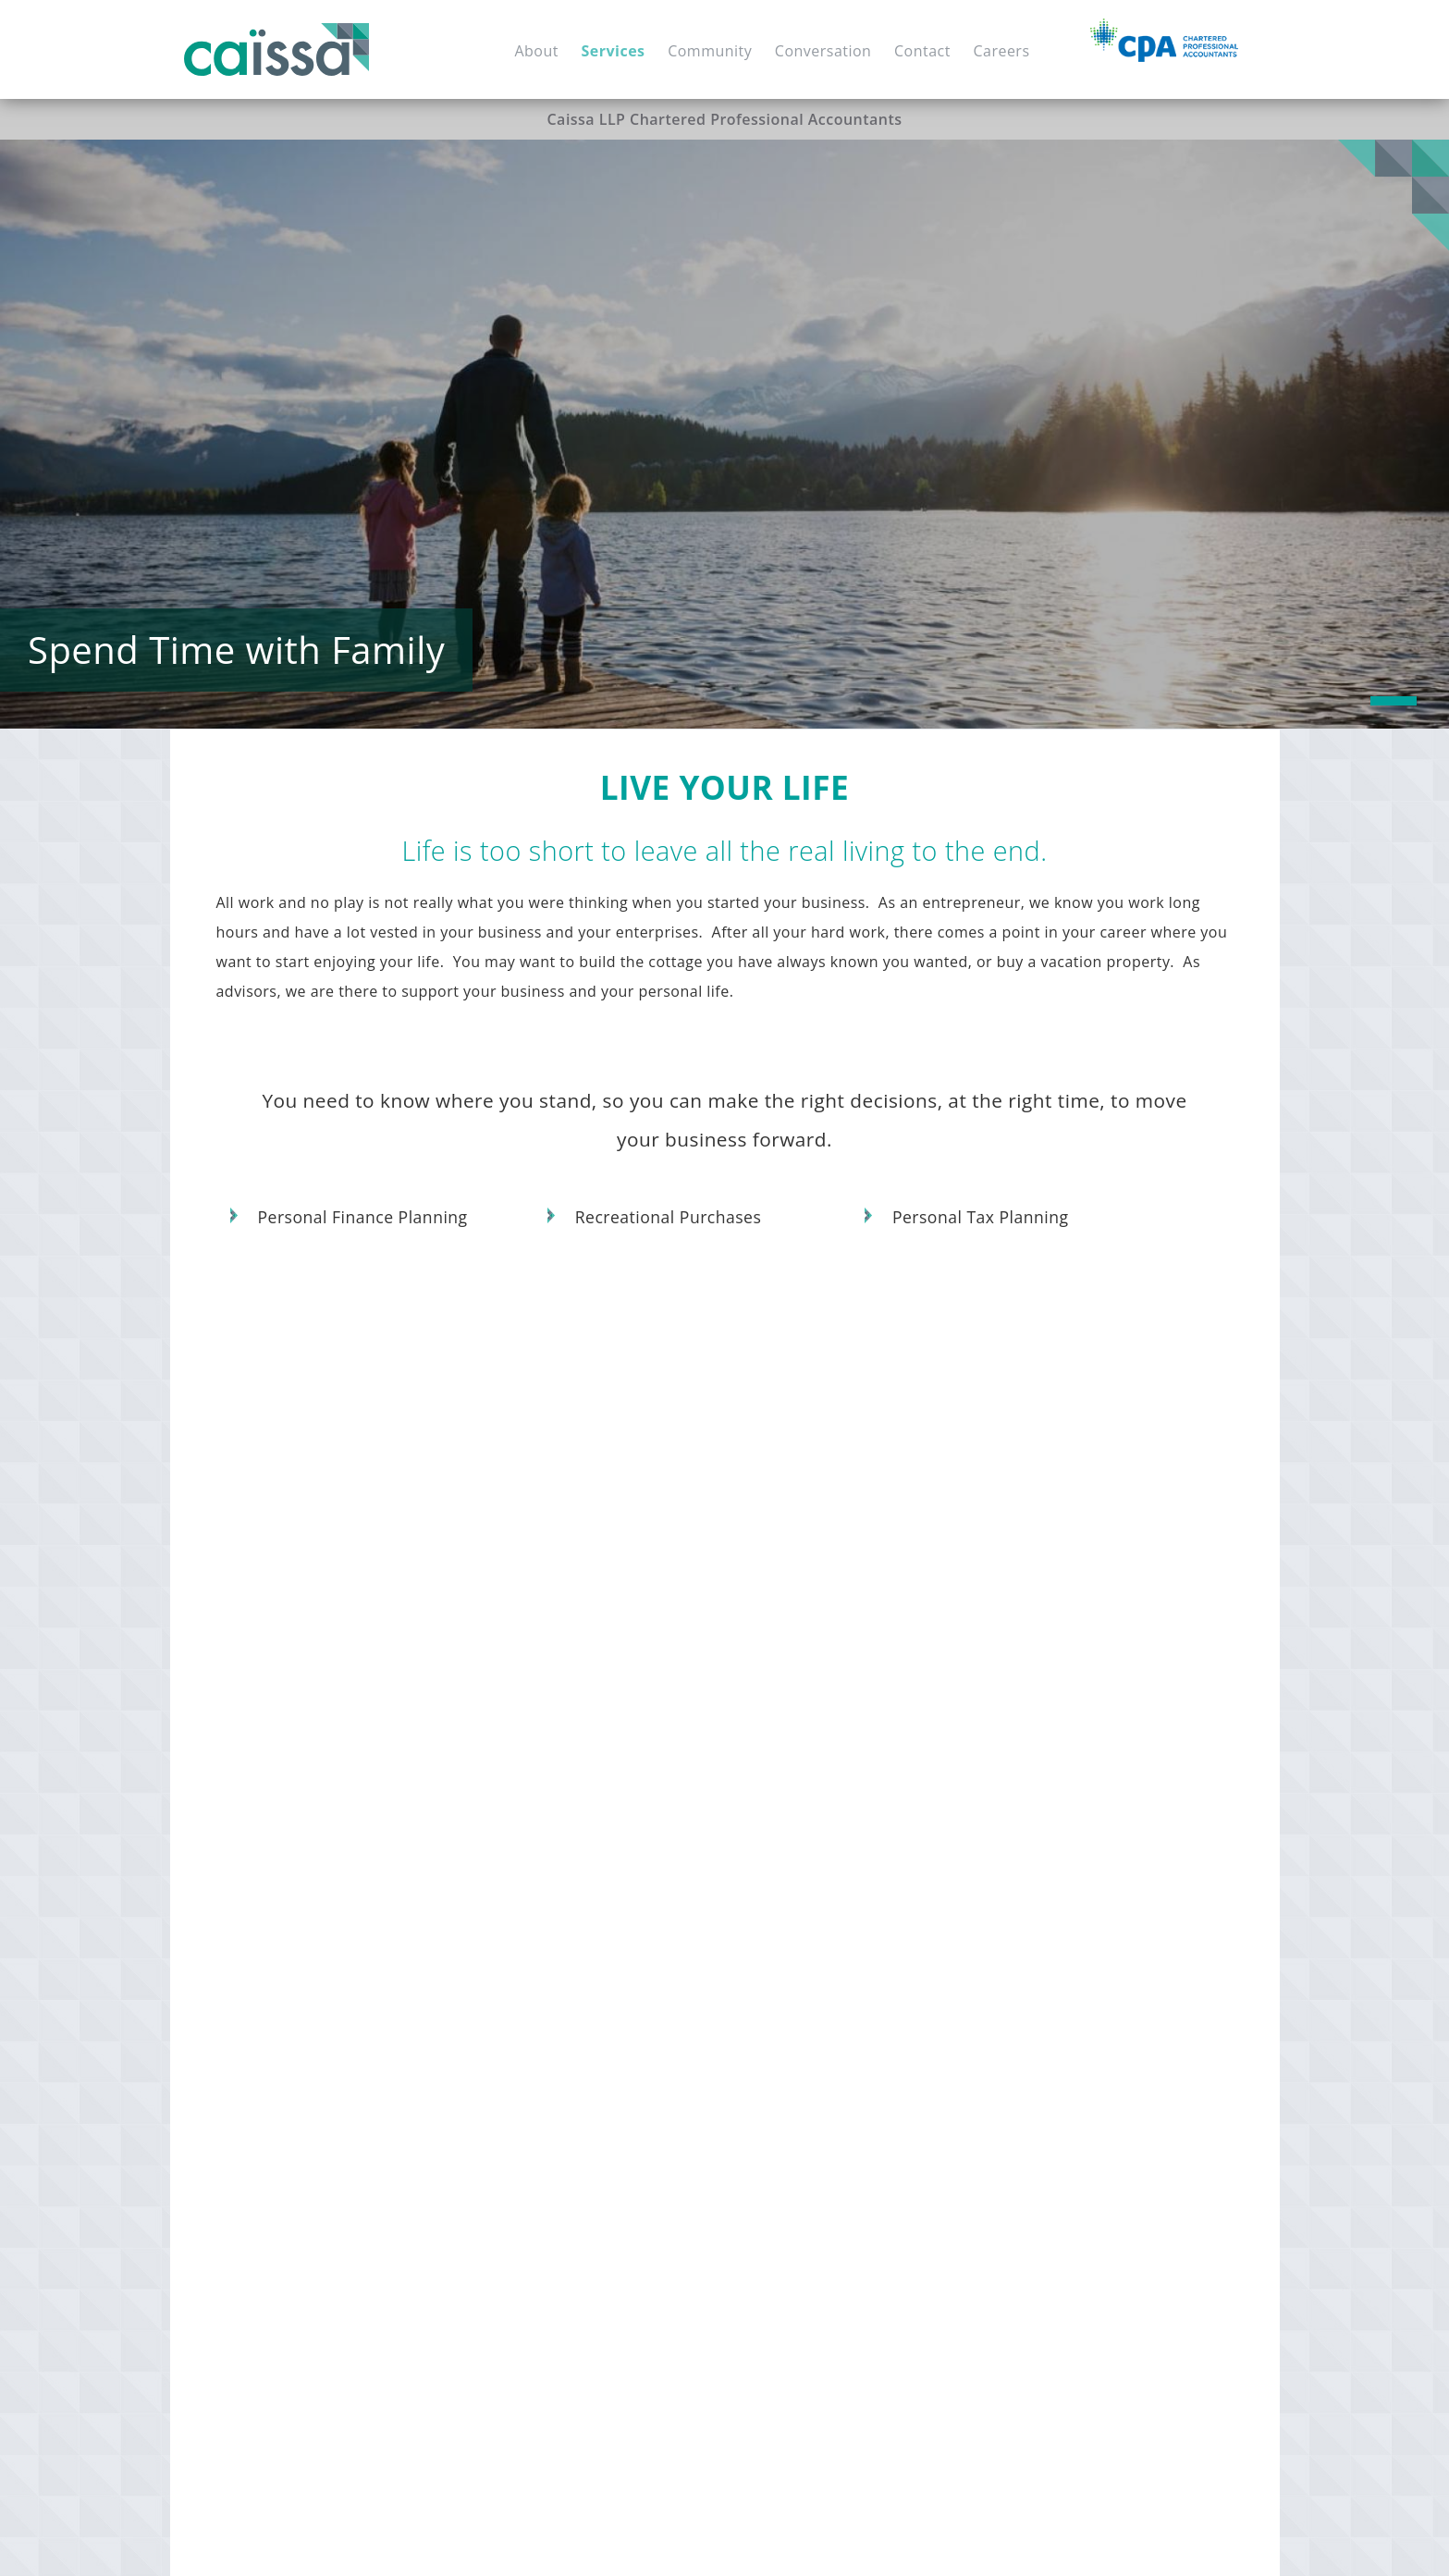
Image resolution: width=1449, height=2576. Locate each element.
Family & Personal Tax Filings (832, 2241)
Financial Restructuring (559, 2108)
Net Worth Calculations (560, 2241)
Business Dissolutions (808, 2020)
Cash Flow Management (309, 2020)
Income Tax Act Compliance (828, 2270)
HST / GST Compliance (304, 2079)
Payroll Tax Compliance (308, 2108)
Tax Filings (416, 2049)
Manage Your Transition (824, 1867)
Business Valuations (549, 1901)
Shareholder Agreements (313, 1960)
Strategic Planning (290, 1931)
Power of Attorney (1049, 2134)
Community (710, 51)
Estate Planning (1040, 2075)
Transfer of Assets (1049, 2193)
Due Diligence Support (558, 2020)
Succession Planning (803, 1901)
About (536, 51)
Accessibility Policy (688, 2543)
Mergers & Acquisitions (560, 1931)
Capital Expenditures (552, 1960)
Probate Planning (1046, 2253)
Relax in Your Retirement (576, 2175)
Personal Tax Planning (980, 1217)
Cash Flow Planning (547, 2300)
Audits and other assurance (1080, 1901)
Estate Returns (1037, 2164)
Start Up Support (286, 1901)
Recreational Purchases (668, 1217)
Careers (1001, 51)
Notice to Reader (1111, 1931)
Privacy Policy (784, 2543)
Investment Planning (552, 1990)
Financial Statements (300, 2049)
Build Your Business (303, 1867)
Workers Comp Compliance (320, 2138)
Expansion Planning (548, 2049)
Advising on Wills (1044, 2223)
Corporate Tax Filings (807, 2211)
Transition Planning (801, 1960)
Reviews (1015, 1931)
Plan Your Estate (1048, 2040)
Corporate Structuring (809, 2152)
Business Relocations (806, 1931)
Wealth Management (552, 2329)
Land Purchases (633, 2138)
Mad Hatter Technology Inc (1181, 2543)
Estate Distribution (1051, 2105)
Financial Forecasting (300, 1990)
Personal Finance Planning (363, 1217)
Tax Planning (526, 2138)
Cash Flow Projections (1061, 2003)
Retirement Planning (551, 2211)
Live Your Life (1037, 2320)
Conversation (823, 51)
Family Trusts (1149, 2075)
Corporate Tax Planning (814, 2181)
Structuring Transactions (818, 2122)
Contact (922, 51)
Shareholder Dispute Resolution (842, 1990)
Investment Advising (550, 2270)
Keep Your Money (799, 2087)
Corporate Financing (551, 2079)
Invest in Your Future (561, 1867)
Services (613, 51)
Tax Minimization (1045, 2282)
